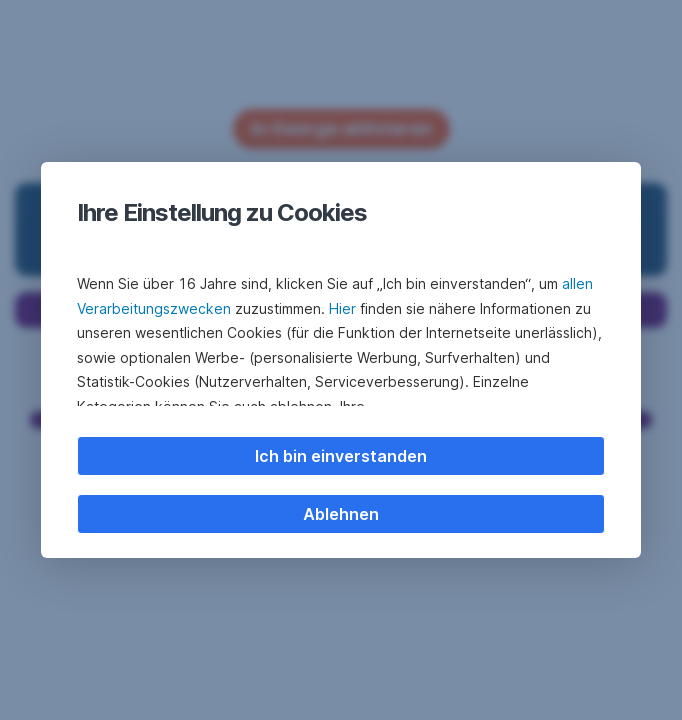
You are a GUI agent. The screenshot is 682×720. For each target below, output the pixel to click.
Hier (342, 308)
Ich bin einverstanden (341, 456)
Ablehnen (341, 514)
